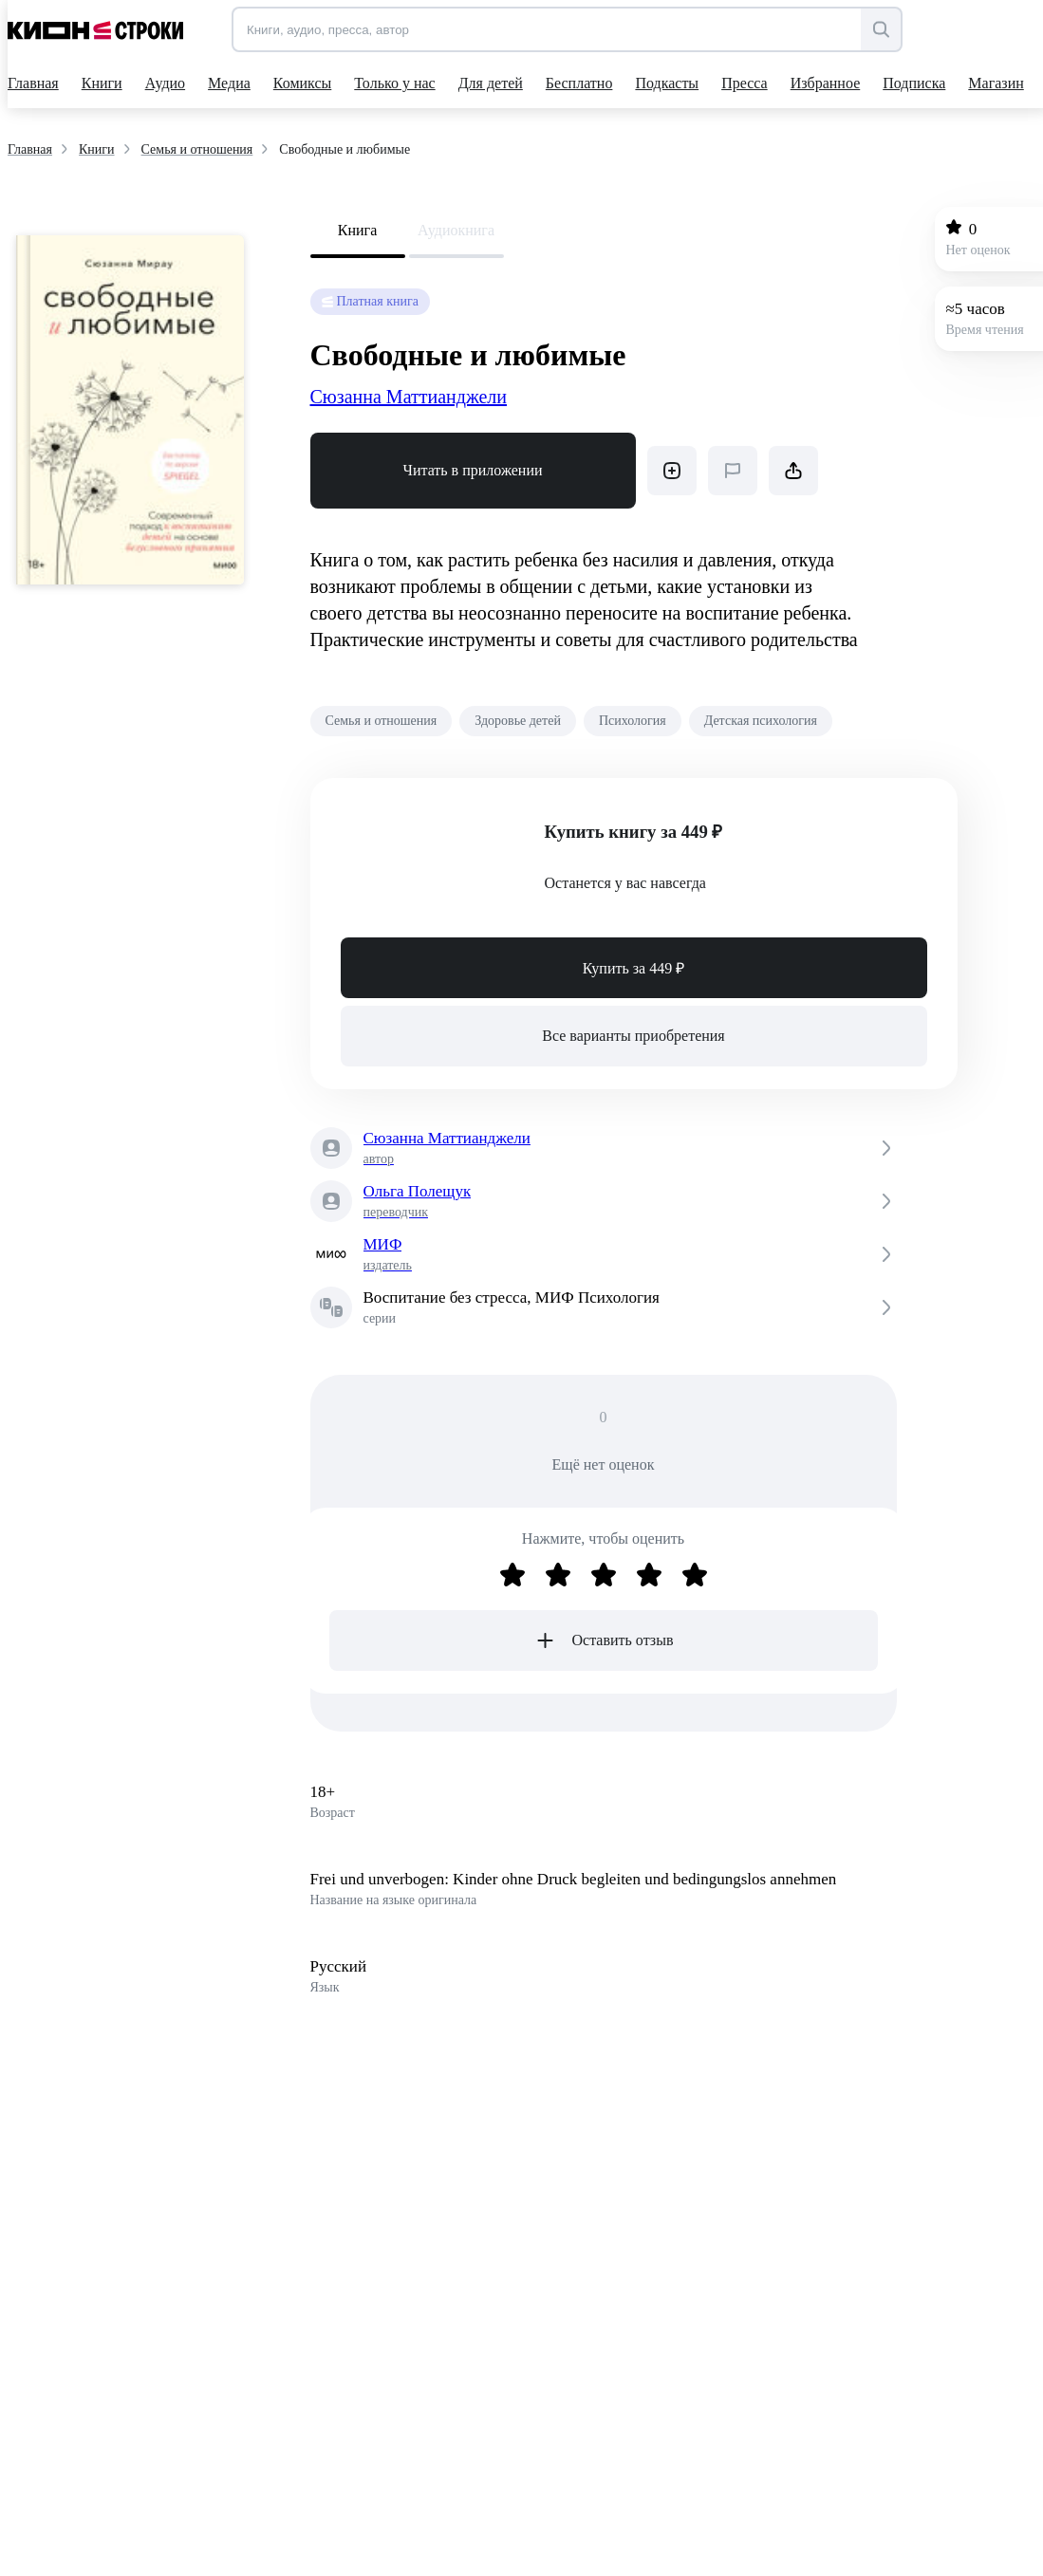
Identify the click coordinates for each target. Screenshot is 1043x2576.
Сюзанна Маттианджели (409, 396)
